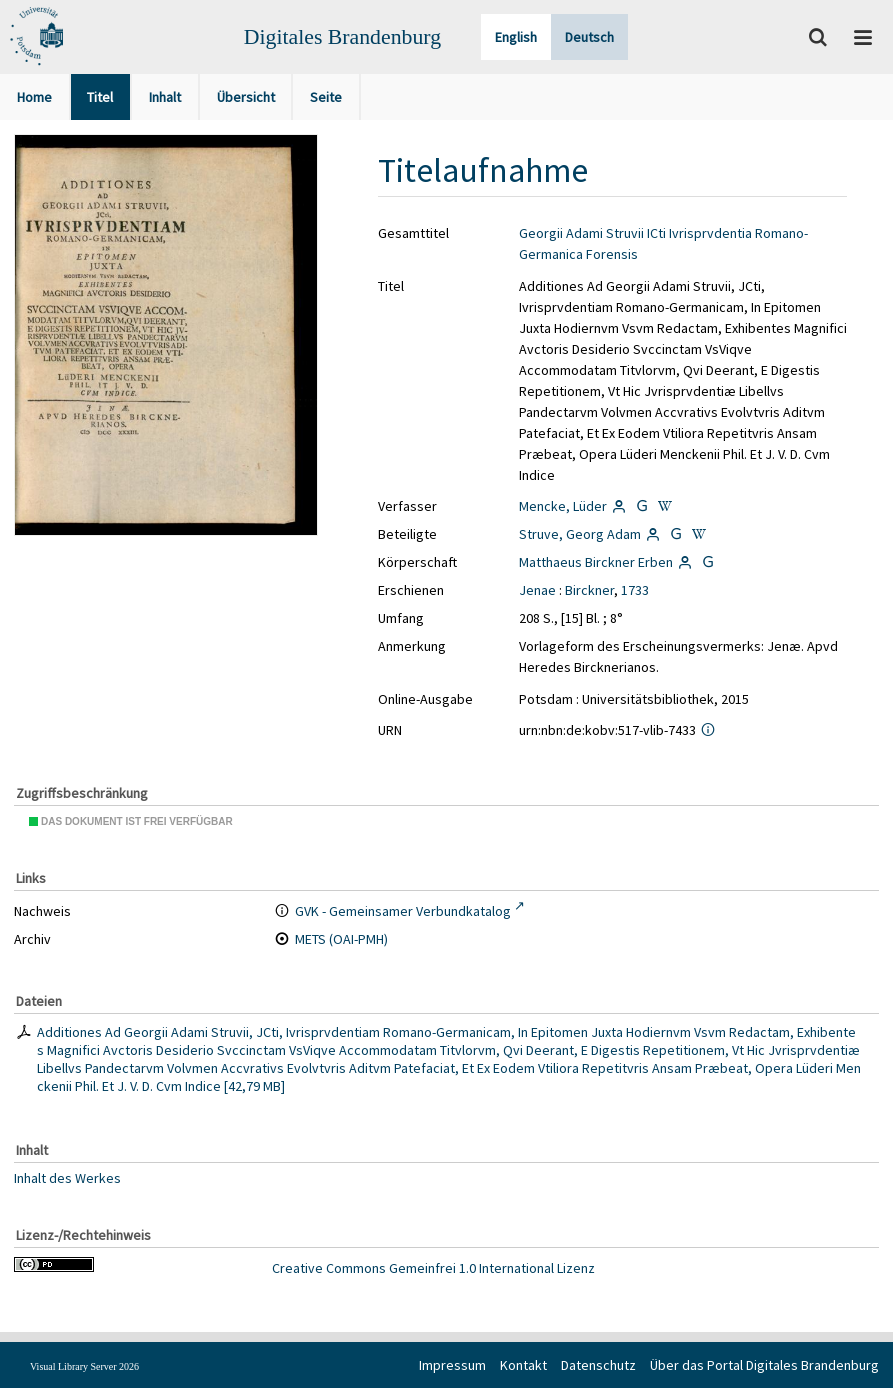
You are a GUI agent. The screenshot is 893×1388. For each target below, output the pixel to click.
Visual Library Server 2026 (84, 1366)
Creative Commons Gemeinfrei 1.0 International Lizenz (433, 1268)
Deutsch (589, 37)
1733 (635, 590)
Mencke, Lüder (563, 506)
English (516, 37)
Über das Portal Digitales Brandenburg (764, 1365)
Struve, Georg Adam (580, 534)
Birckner (589, 590)
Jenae (537, 590)
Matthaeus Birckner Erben (596, 562)
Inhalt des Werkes (67, 1178)
